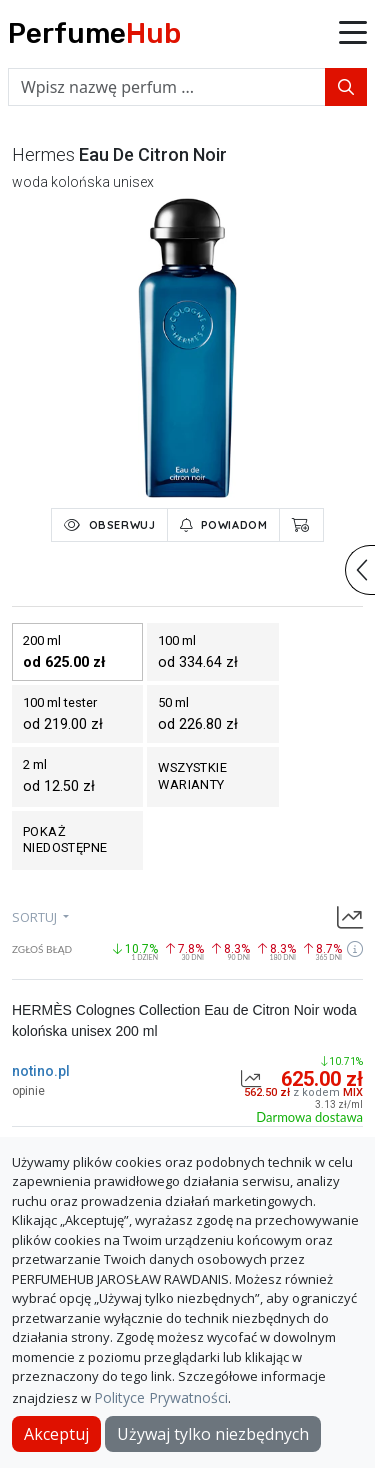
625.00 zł (322, 1079)
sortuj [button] (36, 917)
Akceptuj (56, 1434)
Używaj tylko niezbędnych (213, 1434)
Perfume (94, 33)
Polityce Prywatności (161, 1397)
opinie (28, 1091)
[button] (353, 34)
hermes (43, 154)
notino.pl (41, 1071)
